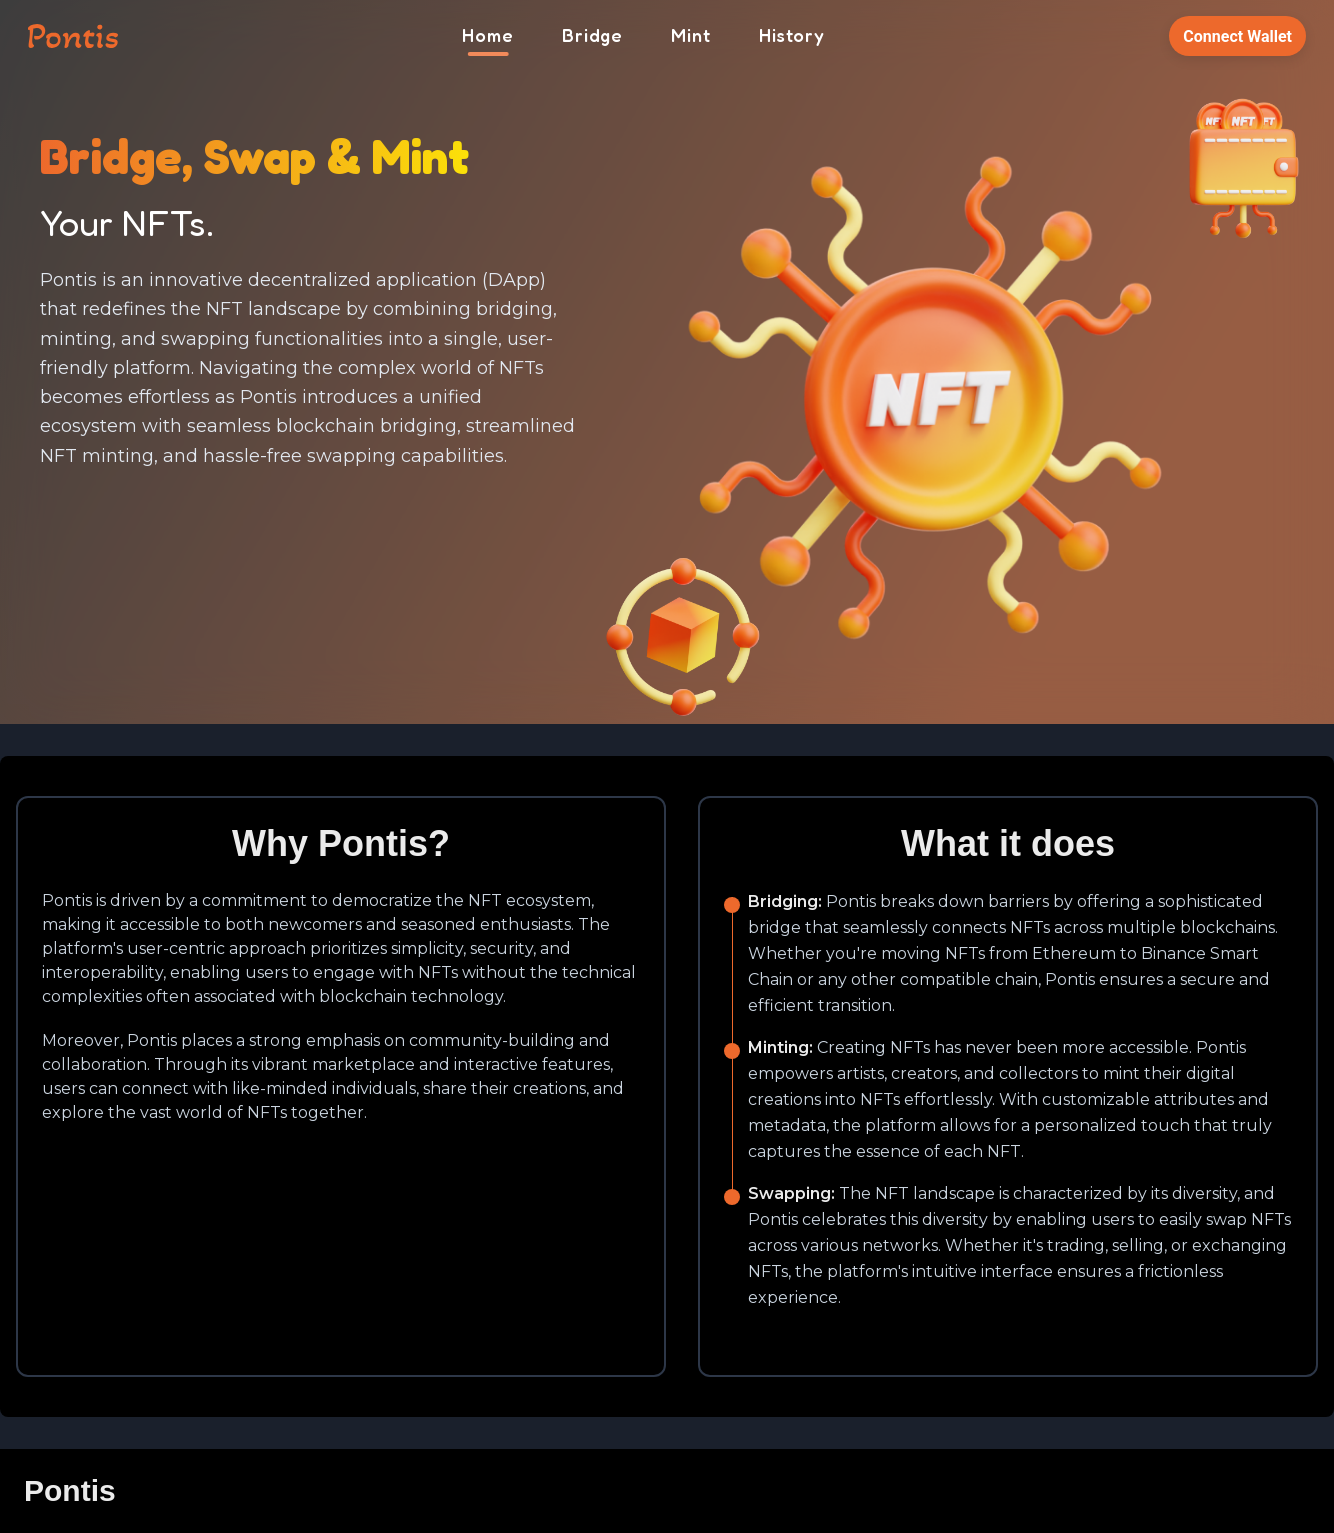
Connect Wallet (1237, 36)
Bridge (592, 35)
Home (488, 35)
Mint (691, 35)
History (792, 35)
